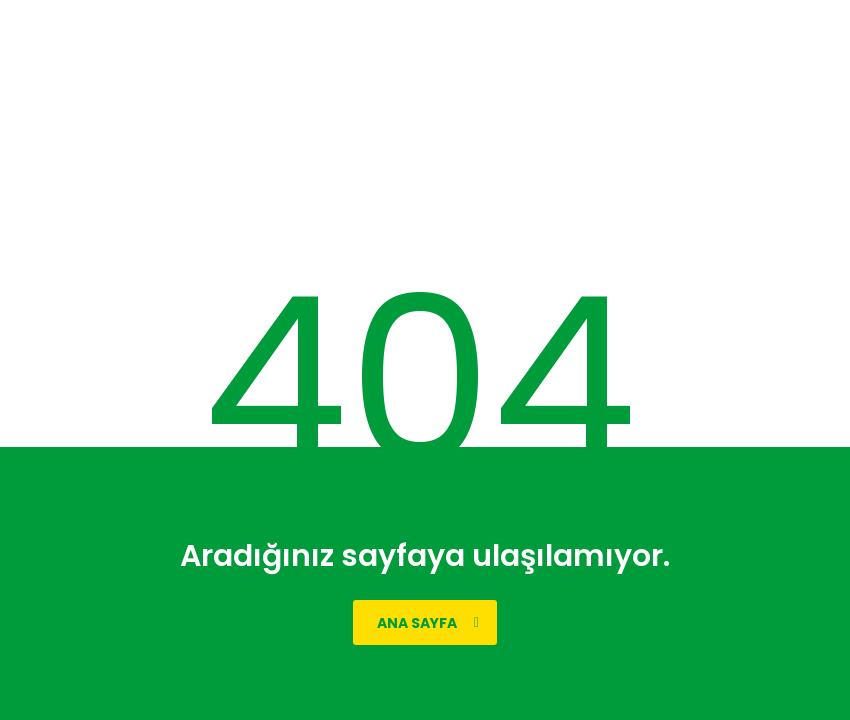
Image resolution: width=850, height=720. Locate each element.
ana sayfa (428, 623)
